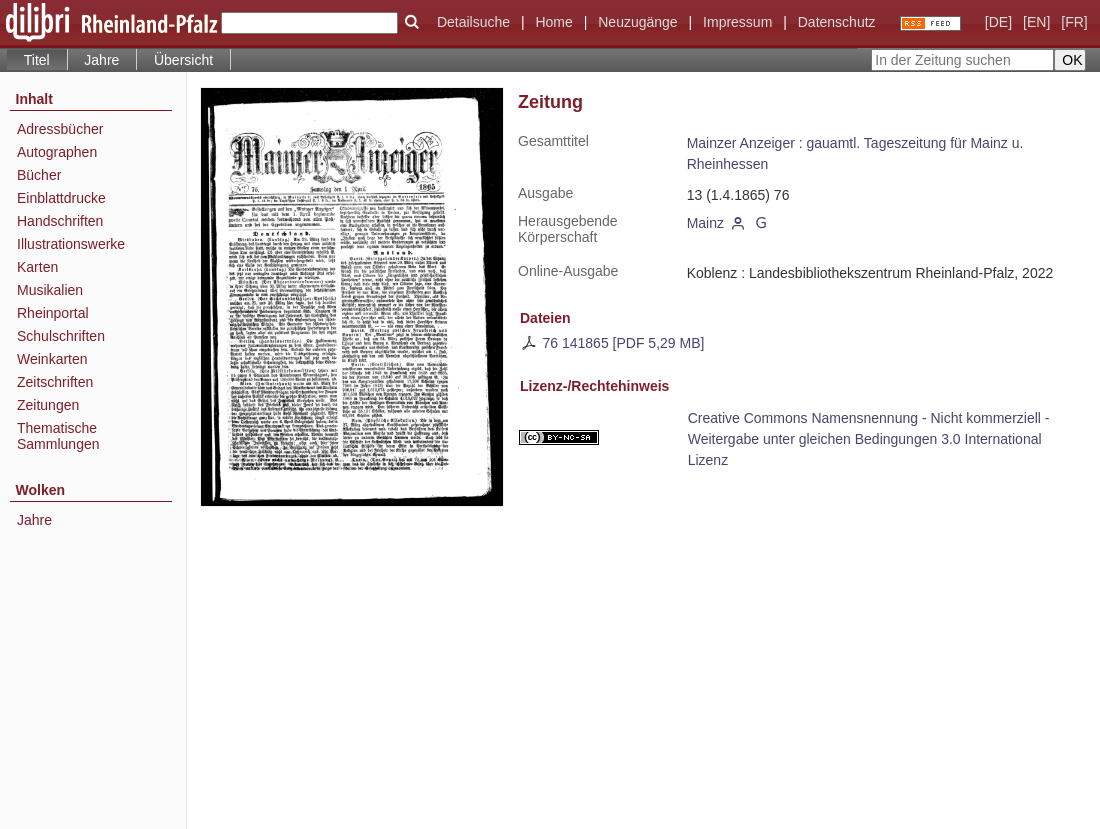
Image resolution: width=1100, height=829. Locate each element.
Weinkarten (52, 359)
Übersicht (183, 60)
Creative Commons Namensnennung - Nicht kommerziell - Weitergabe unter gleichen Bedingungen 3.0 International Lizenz (869, 439)
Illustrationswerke (71, 244)
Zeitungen (48, 405)
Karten (37, 267)
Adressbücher (60, 129)
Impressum (737, 22)
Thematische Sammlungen (58, 436)
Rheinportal (53, 313)
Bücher (39, 175)
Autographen (57, 152)
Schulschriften (61, 336)
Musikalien (50, 290)
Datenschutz (837, 22)
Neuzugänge (637, 22)
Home (553, 22)
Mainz (705, 223)
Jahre (101, 60)
